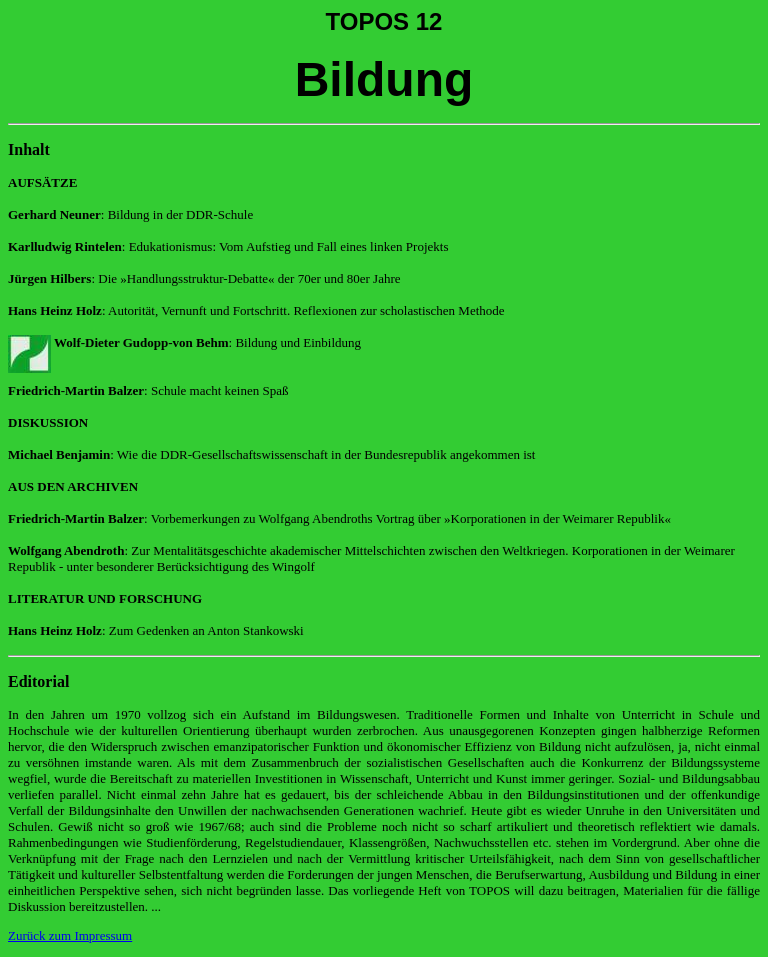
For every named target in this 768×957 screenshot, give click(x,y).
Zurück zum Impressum (70, 935)
